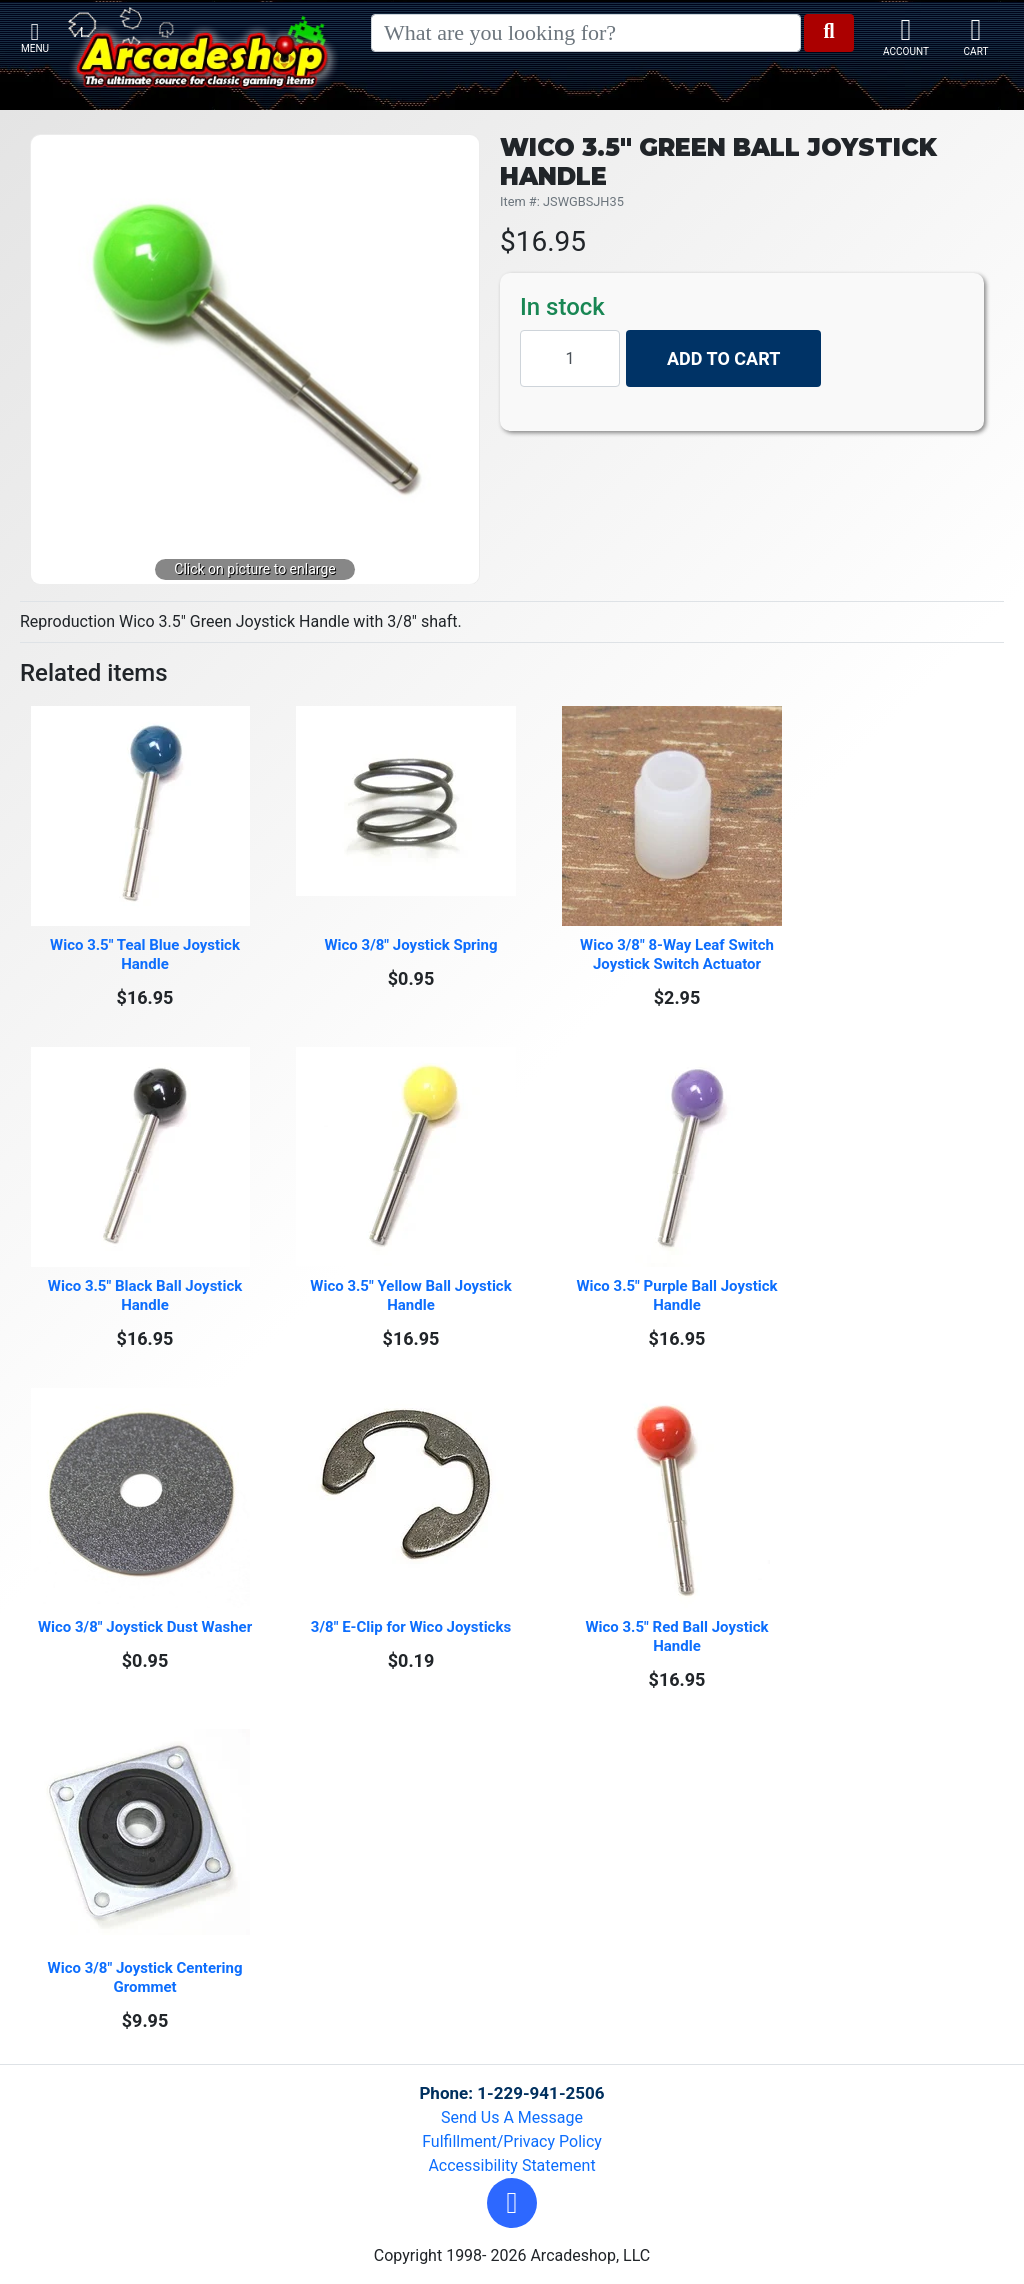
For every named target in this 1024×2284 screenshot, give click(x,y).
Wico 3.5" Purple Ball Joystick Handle (678, 1295)
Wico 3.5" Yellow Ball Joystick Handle (412, 1295)
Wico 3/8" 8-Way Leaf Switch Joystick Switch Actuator (679, 954)
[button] (512, 2203)
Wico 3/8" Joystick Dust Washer (145, 1627)
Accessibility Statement (511, 2165)
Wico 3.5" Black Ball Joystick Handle (147, 1295)
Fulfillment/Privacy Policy (512, 2141)
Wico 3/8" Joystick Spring (410, 945)
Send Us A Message (512, 2117)
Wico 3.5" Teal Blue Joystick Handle (147, 954)
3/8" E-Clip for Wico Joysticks (411, 1627)
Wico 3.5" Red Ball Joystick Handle (678, 1636)
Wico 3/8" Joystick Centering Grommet (147, 1977)
